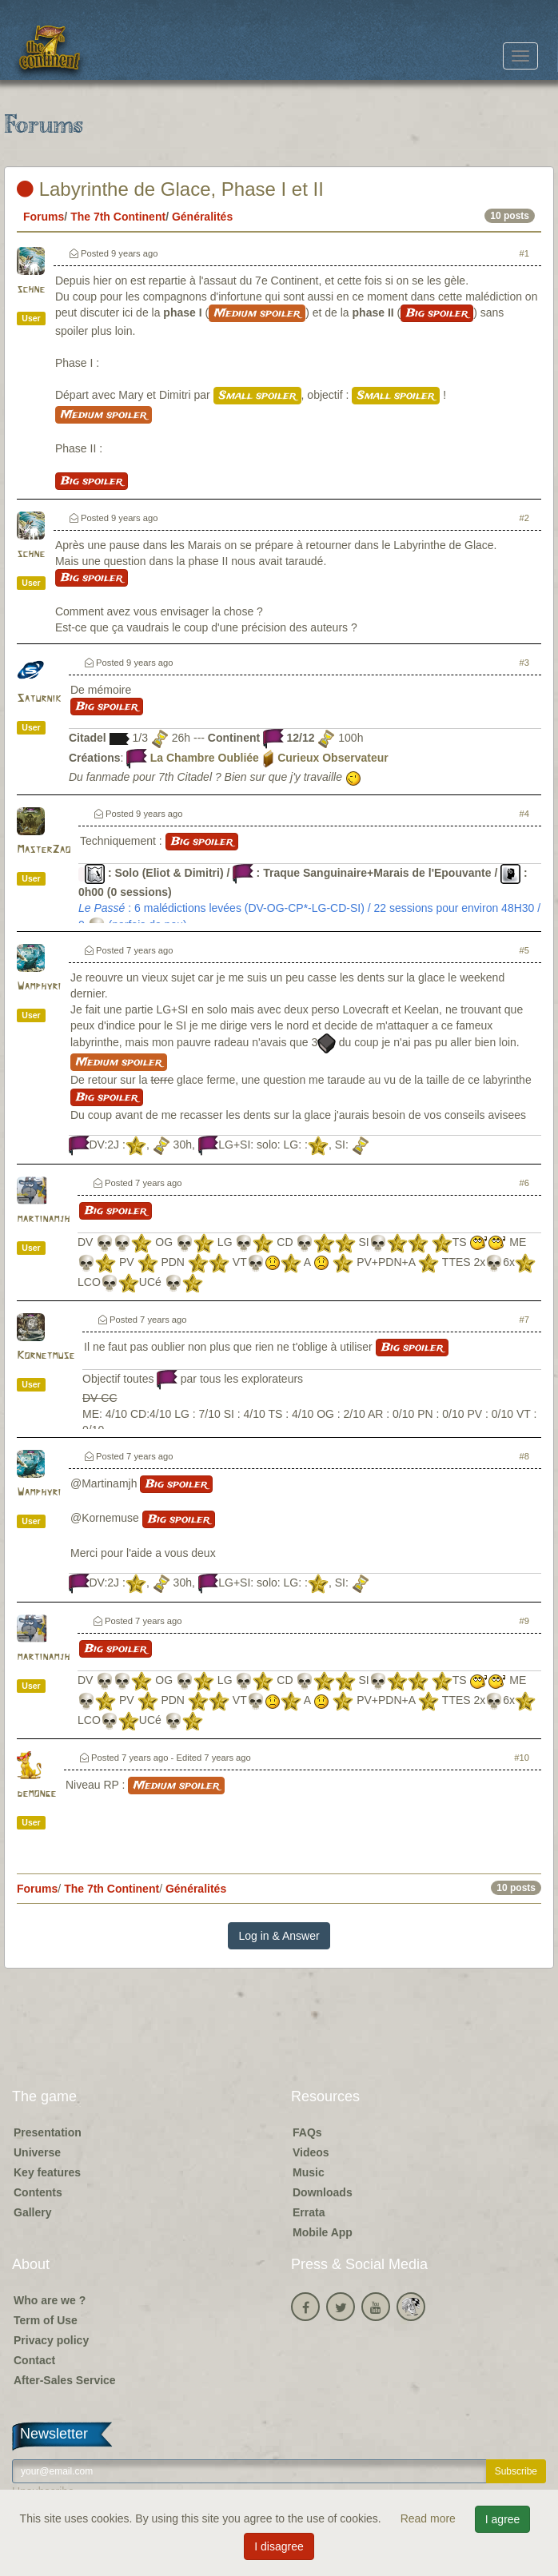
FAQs (307, 2132)
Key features (47, 2172)
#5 (524, 950)
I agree (502, 2519)
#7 (524, 1319)
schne (31, 290)
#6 (524, 1183)
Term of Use (46, 2320)
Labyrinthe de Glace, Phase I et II (170, 189)
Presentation (48, 2132)
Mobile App (323, 2232)
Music (309, 2172)
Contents (38, 2192)
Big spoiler (437, 313)
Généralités (202, 216)
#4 (524, 813)
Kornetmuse (45, 1356)
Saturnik (39, 699)
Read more (430, 2518)
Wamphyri (39, 987)
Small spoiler (257, 396)
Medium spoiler (257, 313)
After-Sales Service (65, 2380)
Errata (309, 2212)
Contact (34, 2360)
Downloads (323, 2192)
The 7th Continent (117, 216)
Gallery (32, 2212)
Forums (43, 216)
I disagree (278, 2546)
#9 (524, 1621)
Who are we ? (50, 2300)
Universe (37, 2152)
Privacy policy (51, 2340)
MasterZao (43, 850)
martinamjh (43, 1219)
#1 (524, 253)
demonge (36, 1794)
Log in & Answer (278, 1935)
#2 (524, 518)
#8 (524, 1456)
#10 (521, 1757)
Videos (311, 2152)
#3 (524, 662)
